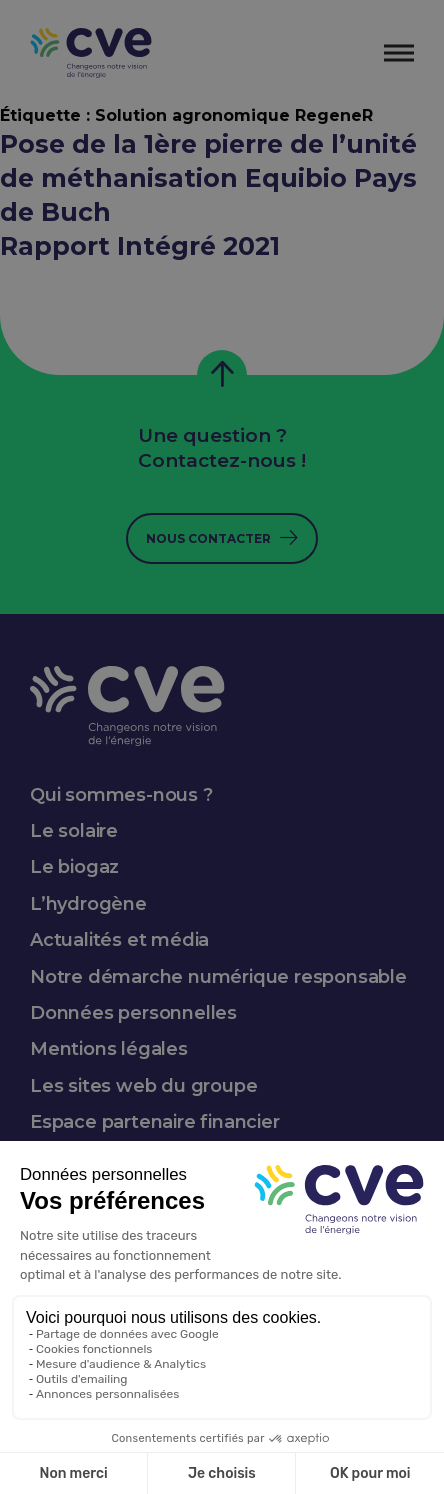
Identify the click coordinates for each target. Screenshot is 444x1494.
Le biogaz (74, 867)
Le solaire (74, 831)
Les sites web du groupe (143, 1086)
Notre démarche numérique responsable (218, 977)
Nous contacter (208, 538)
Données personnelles (133, 1013)
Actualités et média (119, 940)
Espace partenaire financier (155, 1122)
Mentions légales (109, 1049)
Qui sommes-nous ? (121, 795)
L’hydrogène (88, 904)
